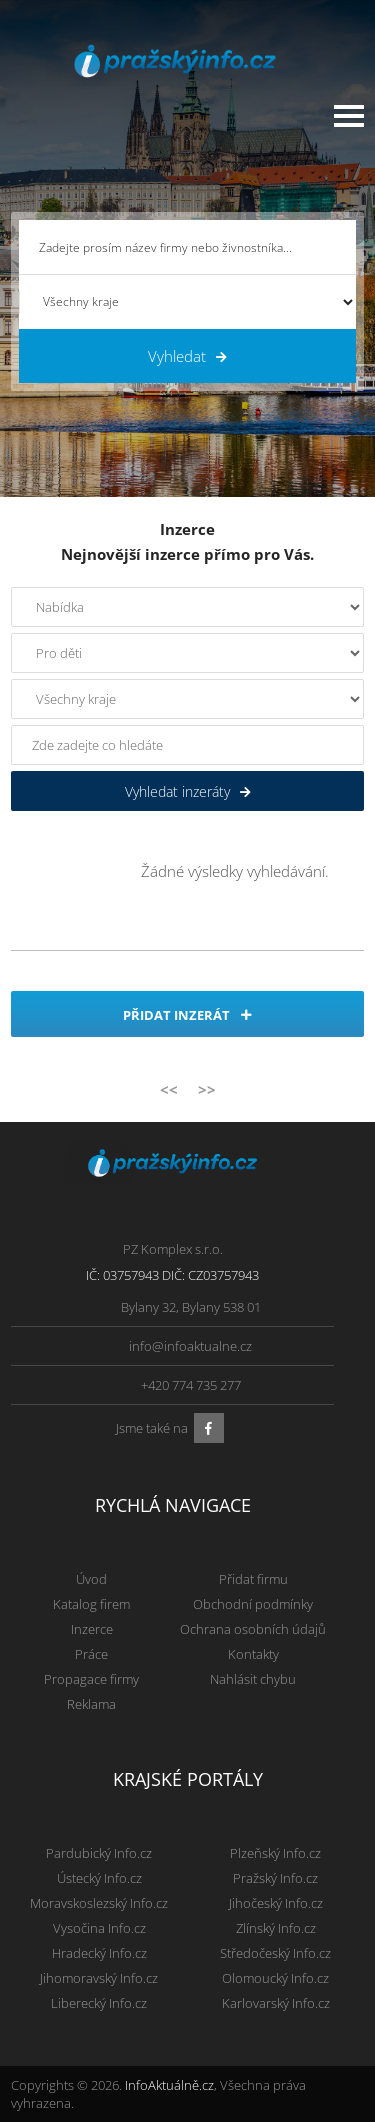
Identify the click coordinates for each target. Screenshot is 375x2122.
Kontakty (253, 1654)
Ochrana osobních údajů (253, 1629)
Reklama (91, 1704)
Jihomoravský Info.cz (99, 1978)
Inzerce (92, 1629)
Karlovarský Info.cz (276, 2003)
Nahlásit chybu (253, 1679)
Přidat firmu (253, 1579)
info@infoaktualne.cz (190, 1346)
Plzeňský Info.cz (275, 1853)
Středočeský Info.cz (275, 1953)
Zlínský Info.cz (276, 1928)
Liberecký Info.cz (99, 2003)
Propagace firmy (91, 1679)
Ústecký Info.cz (99, 1878)
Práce (91, 1654)
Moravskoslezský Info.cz (99, 1903)
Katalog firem (91, 1604)
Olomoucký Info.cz (275, 1978)
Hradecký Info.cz (99, 1953)
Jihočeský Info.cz (276, 1903)
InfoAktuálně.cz (169, 2085)
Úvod (91, 1579)
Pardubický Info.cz (99, 1853)
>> (207, 1089)
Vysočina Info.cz (99, 1928)
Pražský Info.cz (275, 1878)
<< (169, 1089)
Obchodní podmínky (253, 1604)
